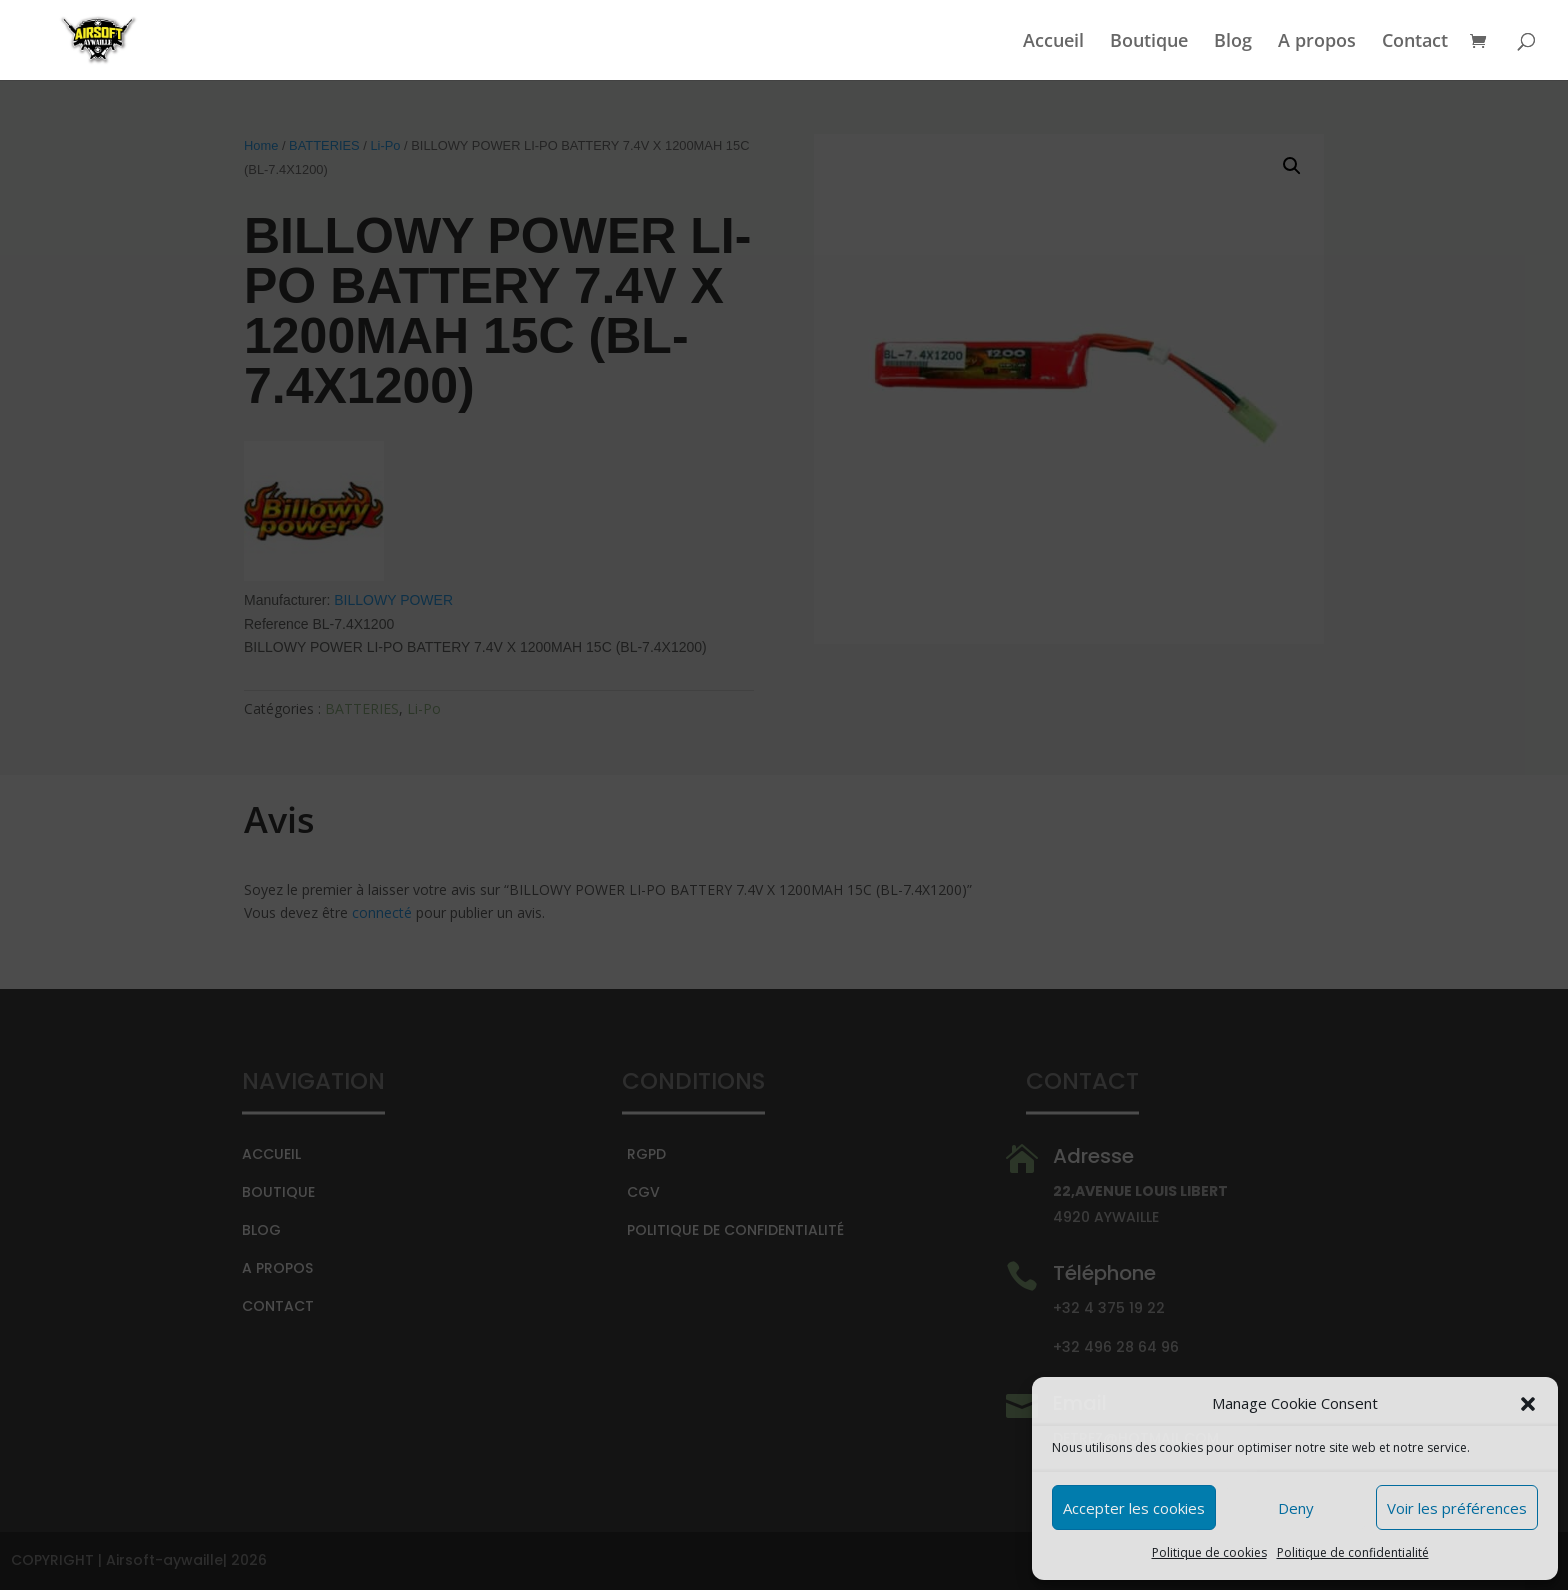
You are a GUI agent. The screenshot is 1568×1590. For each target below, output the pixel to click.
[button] (1528, 1404)
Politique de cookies (1209, 1552)
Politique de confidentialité (1353, 1552)
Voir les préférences (1457, 1508)
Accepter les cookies (1134, 1508)
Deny (1296, 1508)
